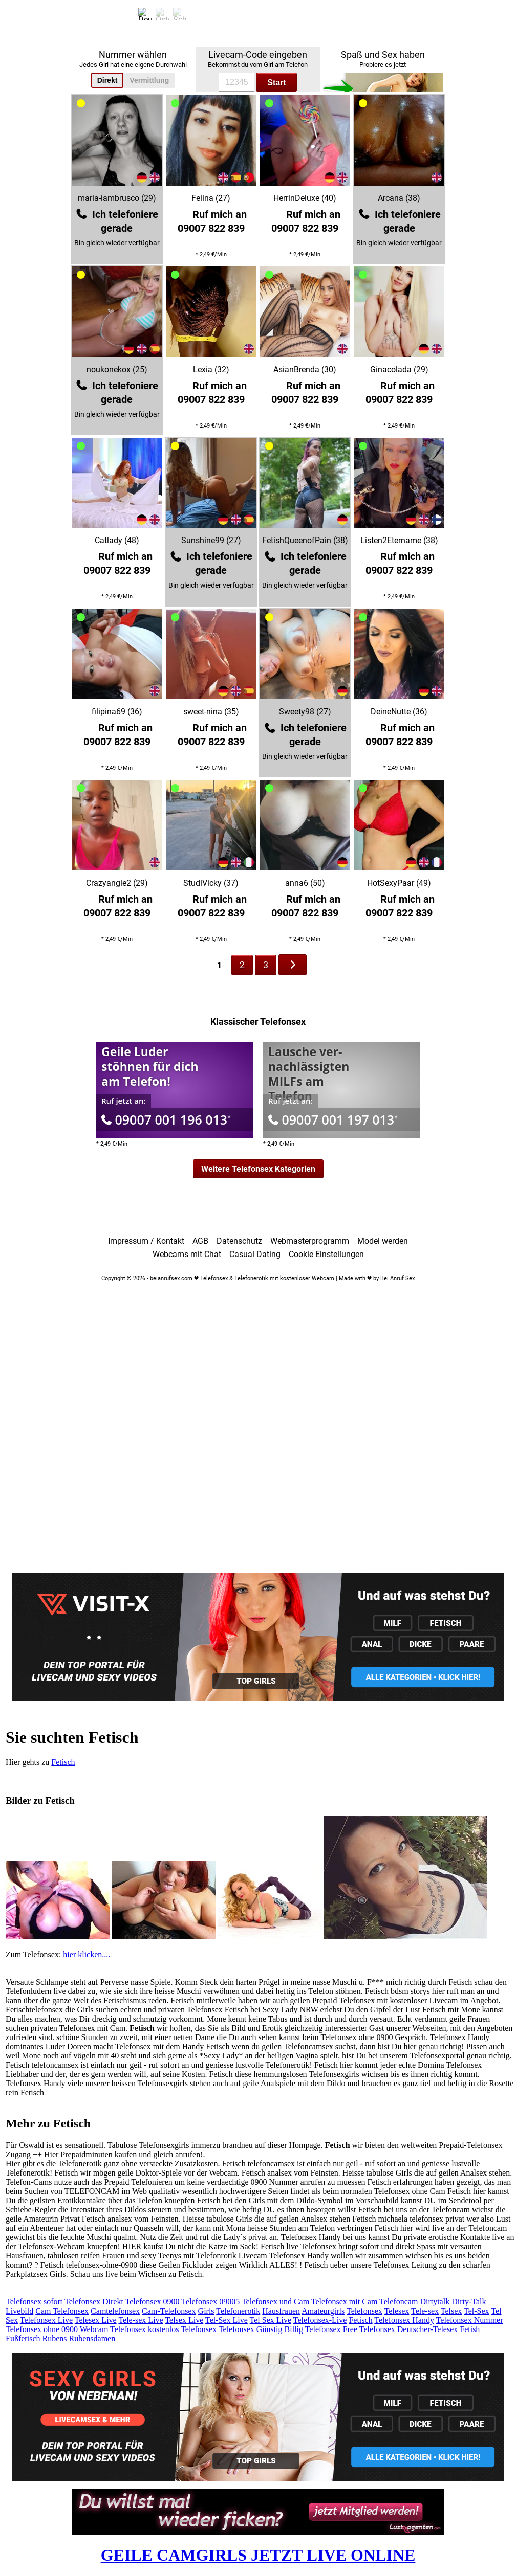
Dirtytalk (434, 2301)
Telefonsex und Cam (275, 2301)
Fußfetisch (23, 2338)
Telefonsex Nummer (469, 2320)
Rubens (54, 2338)
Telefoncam (398, 2301)
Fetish (470, 2329)
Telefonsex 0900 (152, 2301)
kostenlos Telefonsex (182, 2329)
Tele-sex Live (140, 2320)
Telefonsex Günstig (251, 2329)
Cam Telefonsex (62, 2310)
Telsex (451, 2310)
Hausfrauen (281, 2310)
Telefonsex (364, 2310)
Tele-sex (425, 2310)
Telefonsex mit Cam (344, 2301)
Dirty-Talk (468, 2301)
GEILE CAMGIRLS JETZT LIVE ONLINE (258, 2555)
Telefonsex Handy (404, 2320)
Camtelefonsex (115, 2310)
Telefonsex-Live (320, 2320)
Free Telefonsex (369, 2329)
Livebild (19, 2310)
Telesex (397, 2310)
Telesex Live (96, 2320)
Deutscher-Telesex (427, 2329)
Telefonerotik (238, 2310)
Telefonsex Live (46, 2320)
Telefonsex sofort (34, 2301)
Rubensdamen (92, 2338)
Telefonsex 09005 (210, 2301)
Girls (206, 2310)
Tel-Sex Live (226, 2320)
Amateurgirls (323, 2310)
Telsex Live (184, 2320)
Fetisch (63, 1762)
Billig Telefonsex (313, 2329)
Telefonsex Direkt (93, 2301)
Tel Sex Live (271, 2320)
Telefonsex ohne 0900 (42, 2329)
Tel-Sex (476, 2310)
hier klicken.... (86, 1954)
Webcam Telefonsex (113, 2329)
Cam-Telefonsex (169, 2310)
